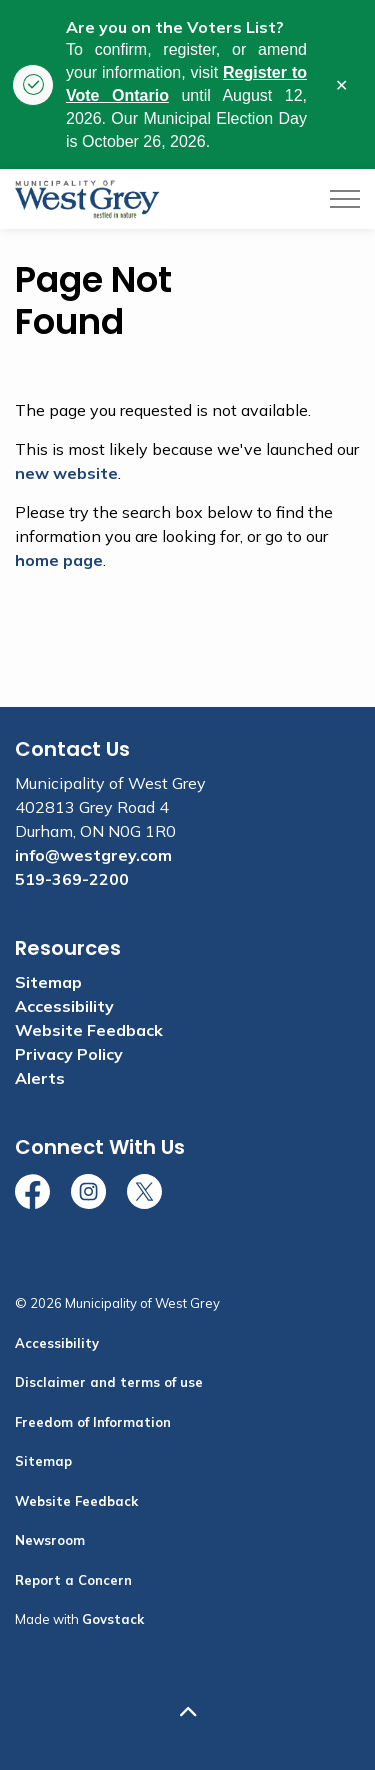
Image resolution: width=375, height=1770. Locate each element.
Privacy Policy (69, 1054)
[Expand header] (345, 199)
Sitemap (48, 982)
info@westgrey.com (93, 855)
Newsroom (50, 1540)
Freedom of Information (93, 1422)
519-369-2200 (72, 879)
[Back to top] (187, 1712)
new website (66, 473)
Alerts (40, 1078)
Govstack (113, 1619)
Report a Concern (73, 1580)
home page (59, 560)
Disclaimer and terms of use (109, 1382)
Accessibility (64, 1006)
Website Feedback (89, 1030)
